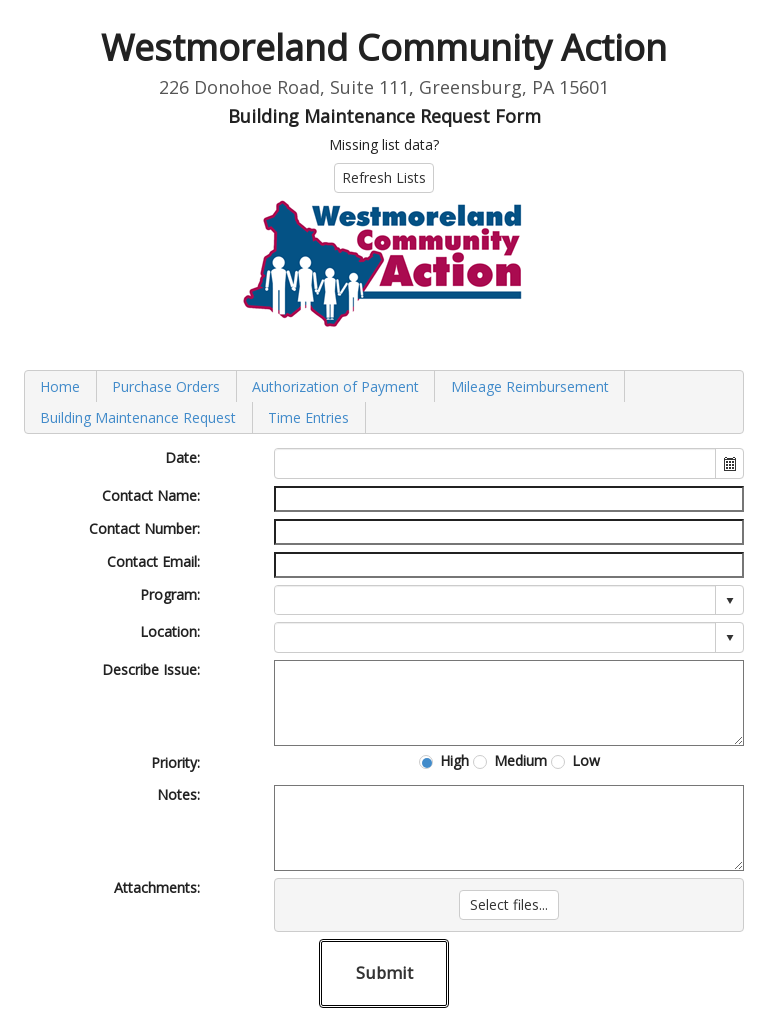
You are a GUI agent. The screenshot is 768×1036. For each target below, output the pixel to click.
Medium (520, 761)
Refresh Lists (384, 177)
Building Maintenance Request (138, 417)
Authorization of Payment (335, 386)
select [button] (730, 601)
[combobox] (495, 463)
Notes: (178, 794)
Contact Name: (151, 495)
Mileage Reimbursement (530, 386)
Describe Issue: (151, 669)
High (454, 761)
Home (60, 386)
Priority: (175, 762)
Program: (170, 594)
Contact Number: (144, 528)
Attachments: (157, 887)
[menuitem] (61, 386)
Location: (170, 631)
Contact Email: (153, 561)
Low (586, 761)
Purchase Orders (166, 386)
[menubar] (384, 402)
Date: (182, 457)
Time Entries (308, 417)
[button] (729, 463)
